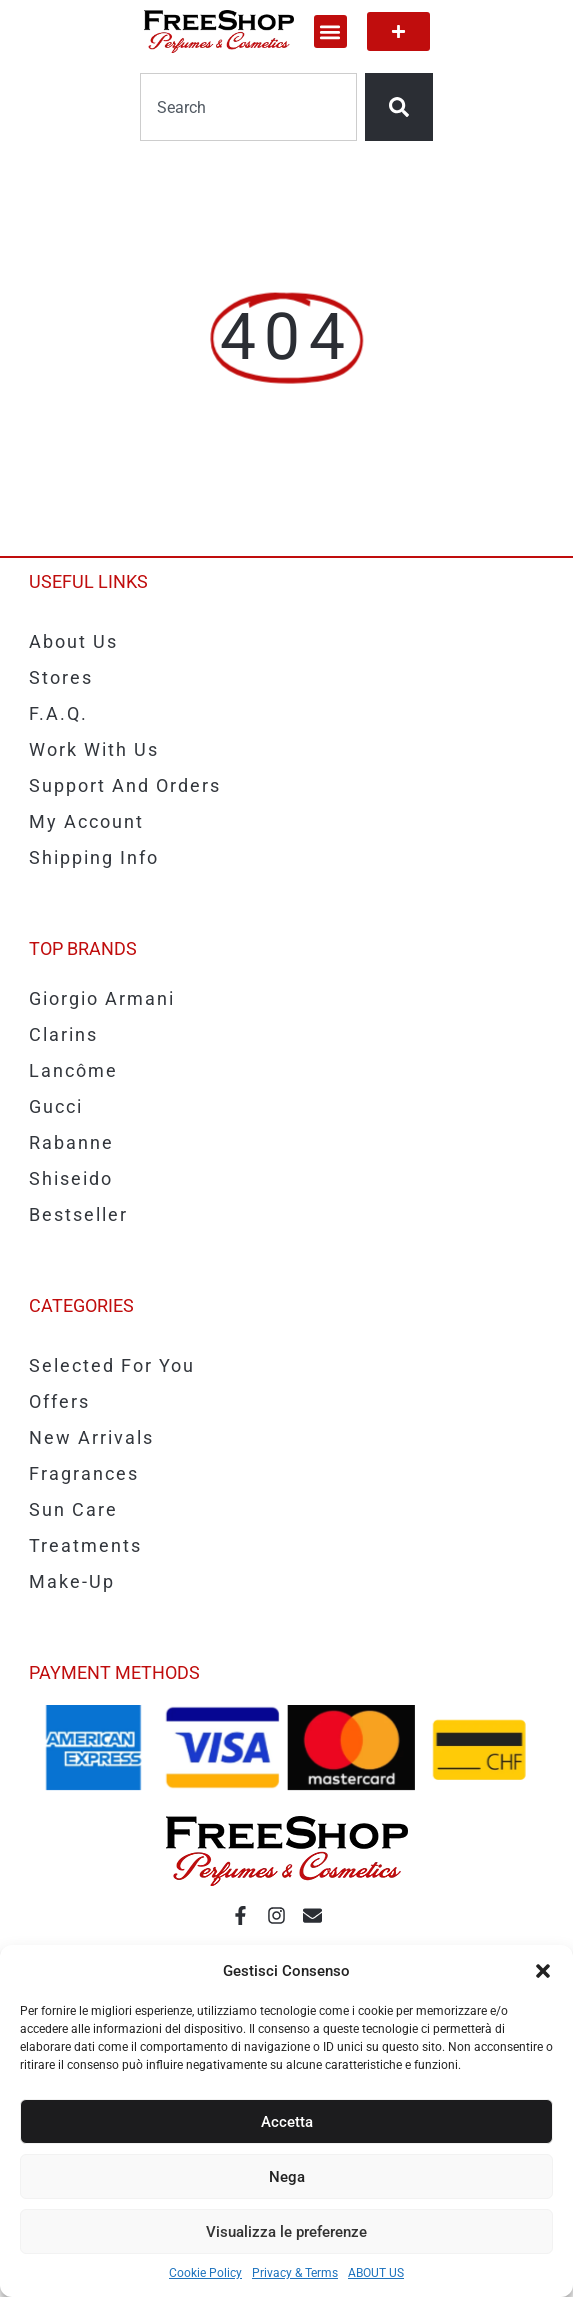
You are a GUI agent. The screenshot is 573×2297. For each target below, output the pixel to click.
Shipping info (94, 857)
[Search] (399, 107)
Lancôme (73, 1070)
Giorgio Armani (102, 998)
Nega (287, 2177)
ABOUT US (376, 2273)
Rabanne (71, 1142)
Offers (59, 1401)
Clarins (63, 1034)
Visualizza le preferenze (286, 2232)
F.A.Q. (58, 713)
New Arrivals (91, 1437)
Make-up (72, 1581)
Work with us (94, 749)
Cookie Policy (205, 2273)
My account (86, 821)
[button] (543, 1971)
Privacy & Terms (295, 2273)
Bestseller (78, 1214)
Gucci (56, 1106)
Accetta (287, 2122)
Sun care (73, 1509)
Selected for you (112, 1365)
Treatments (85, 1545)
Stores (61, 677)
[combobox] (248, 107)
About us (73, 641)
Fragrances (84, 1473)
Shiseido (71, 1178)
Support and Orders (125, 785)
